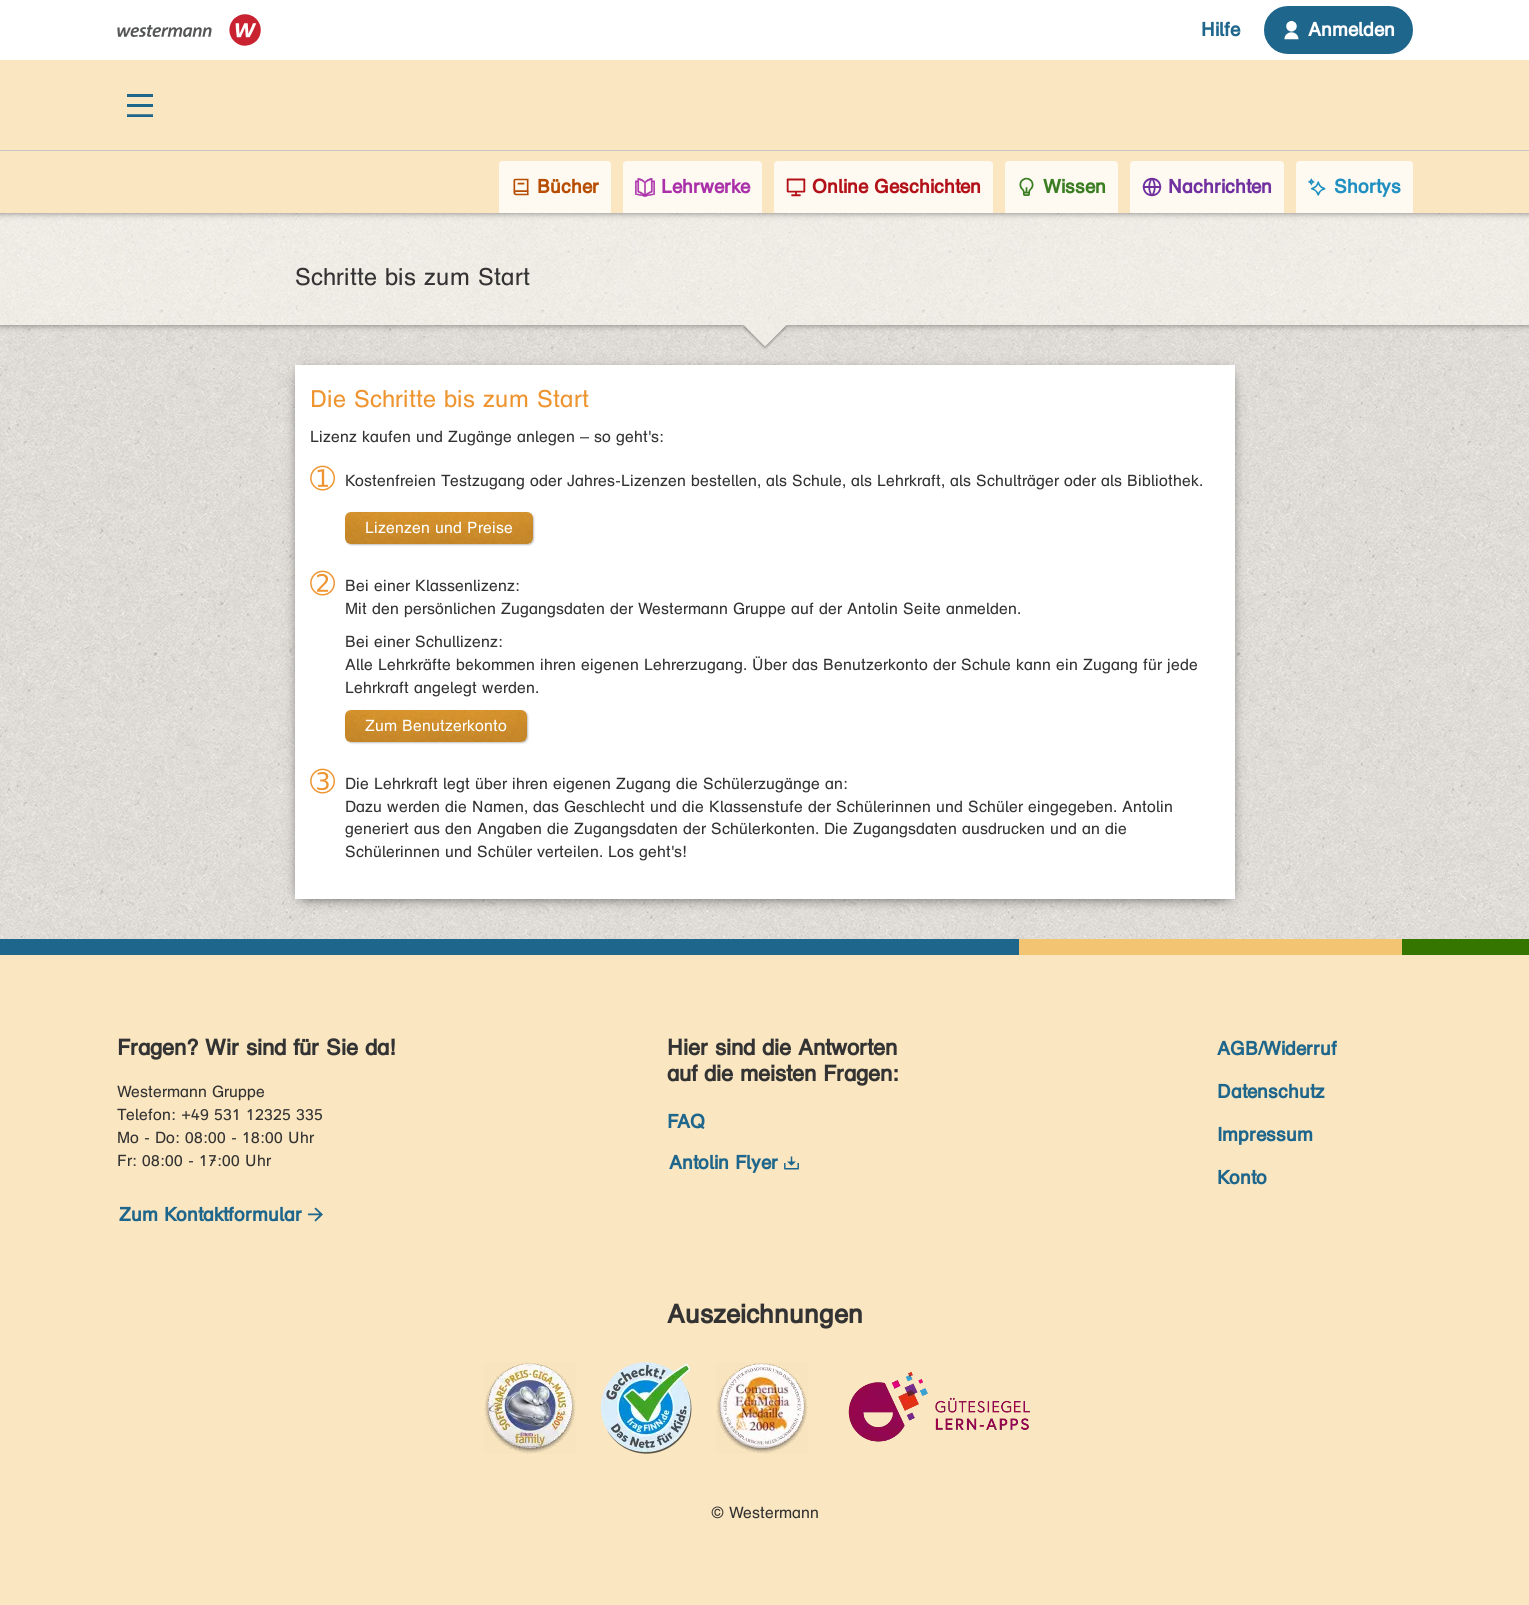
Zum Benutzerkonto (436, 725)
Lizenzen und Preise (439, 527)
